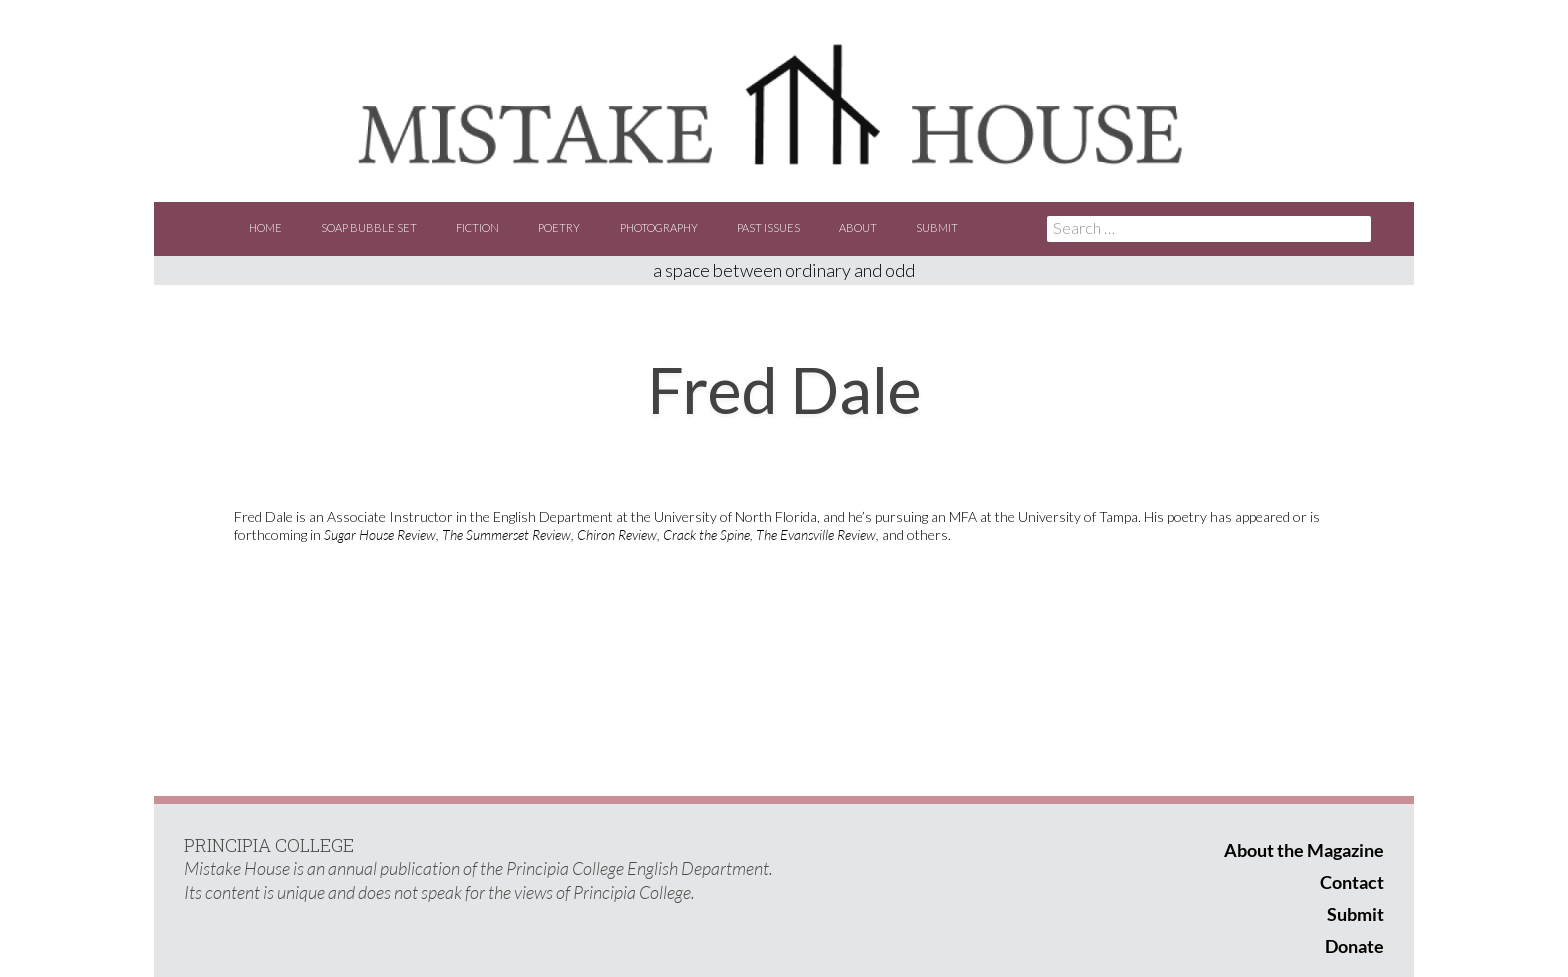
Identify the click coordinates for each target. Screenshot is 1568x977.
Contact (1352, 882)
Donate (1354, 946)
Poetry (559, 227)
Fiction (477, 227)
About (858, 227)
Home (265, 227)
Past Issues (768, 227)
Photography (659, 227)
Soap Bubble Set (369, 227)
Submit (937, 227)
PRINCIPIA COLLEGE (269, 845)
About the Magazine (1304, 850)
